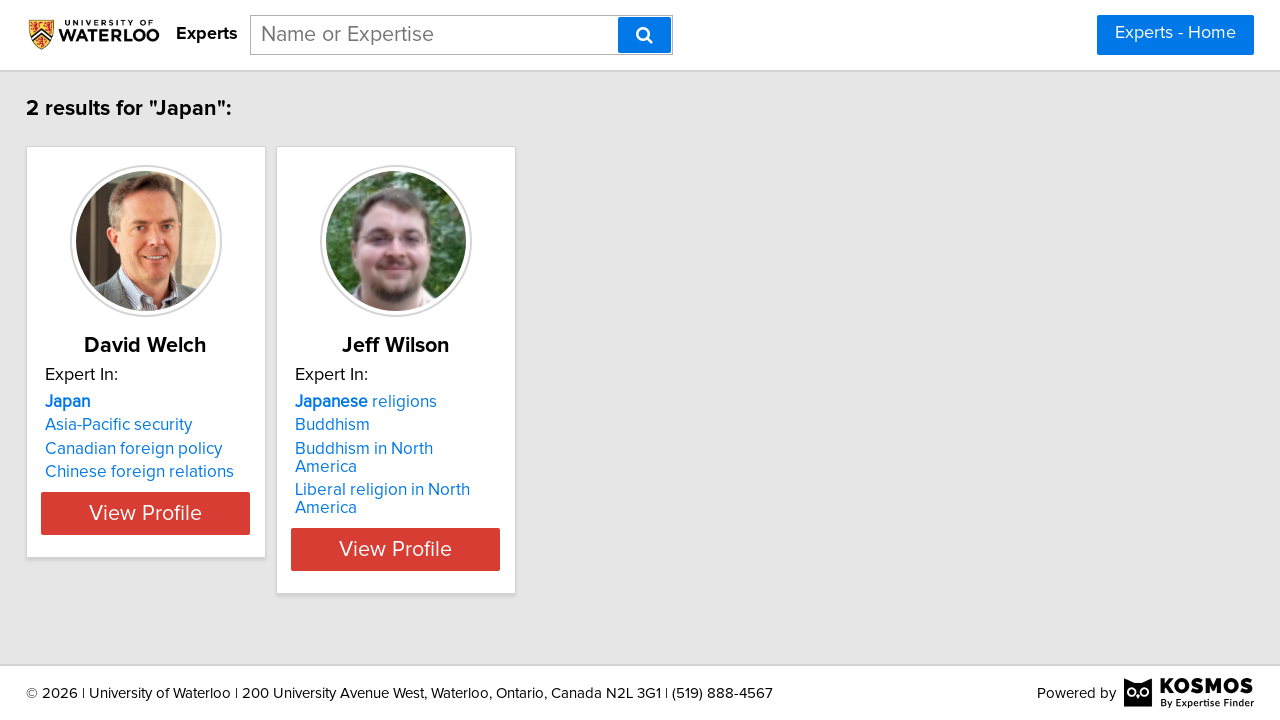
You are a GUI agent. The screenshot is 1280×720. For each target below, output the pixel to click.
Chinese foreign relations (153, 472)
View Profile (185, 513)
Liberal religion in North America (479, 472)
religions (430, 402)
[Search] (644, 35)
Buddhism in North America (461, 449)
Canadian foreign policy (147, 449)
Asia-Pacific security (132, 425)
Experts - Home (1175, 33)
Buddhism (396, 425)
